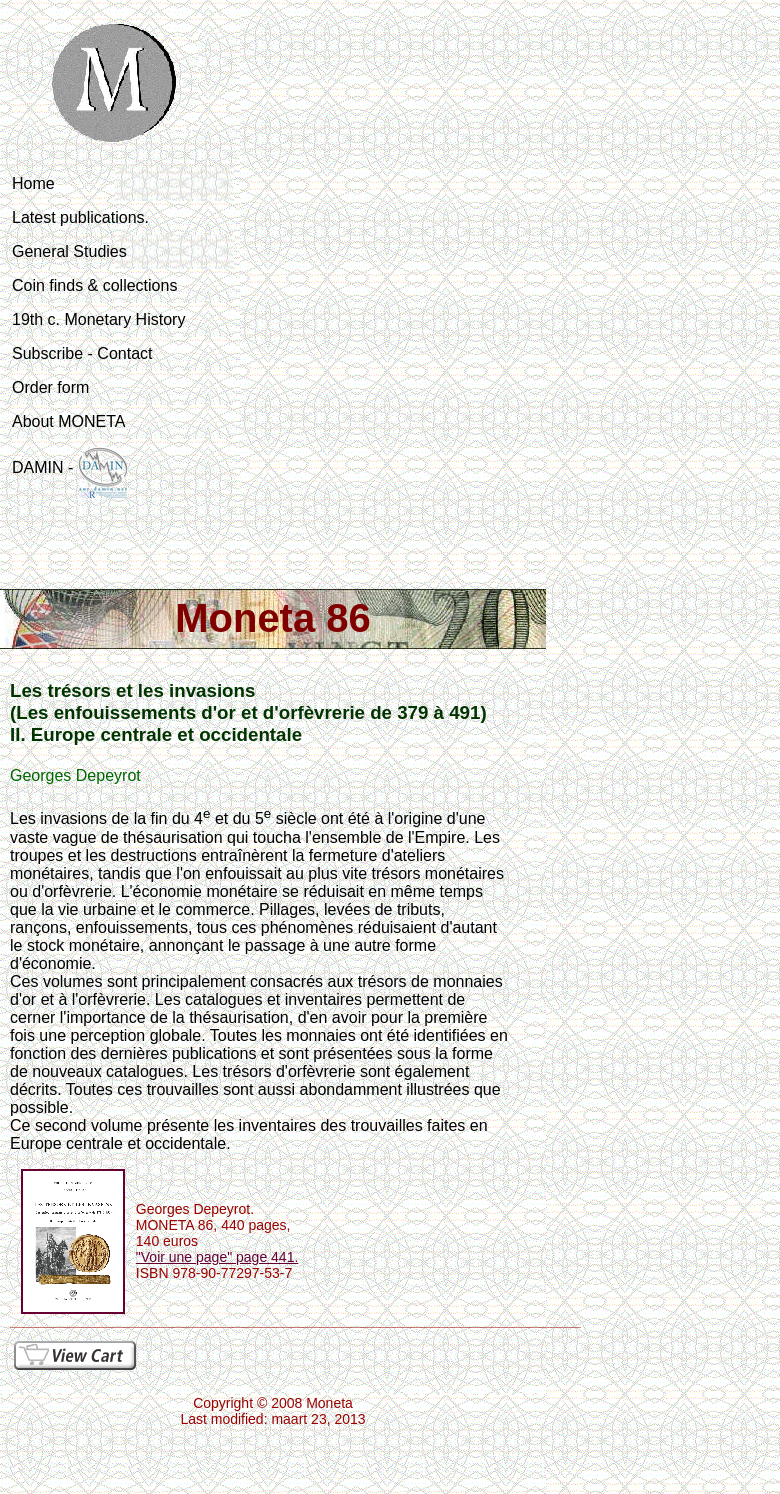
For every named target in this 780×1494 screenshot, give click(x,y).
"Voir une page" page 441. (217, 1257)
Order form (50, 387)
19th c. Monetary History (98, 319)
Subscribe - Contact (82, 353)
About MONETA (69, 421)
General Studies (69, 251)
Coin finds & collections (94, 285)
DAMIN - (70, 472)
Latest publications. (80, 217)
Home (33, 183)
